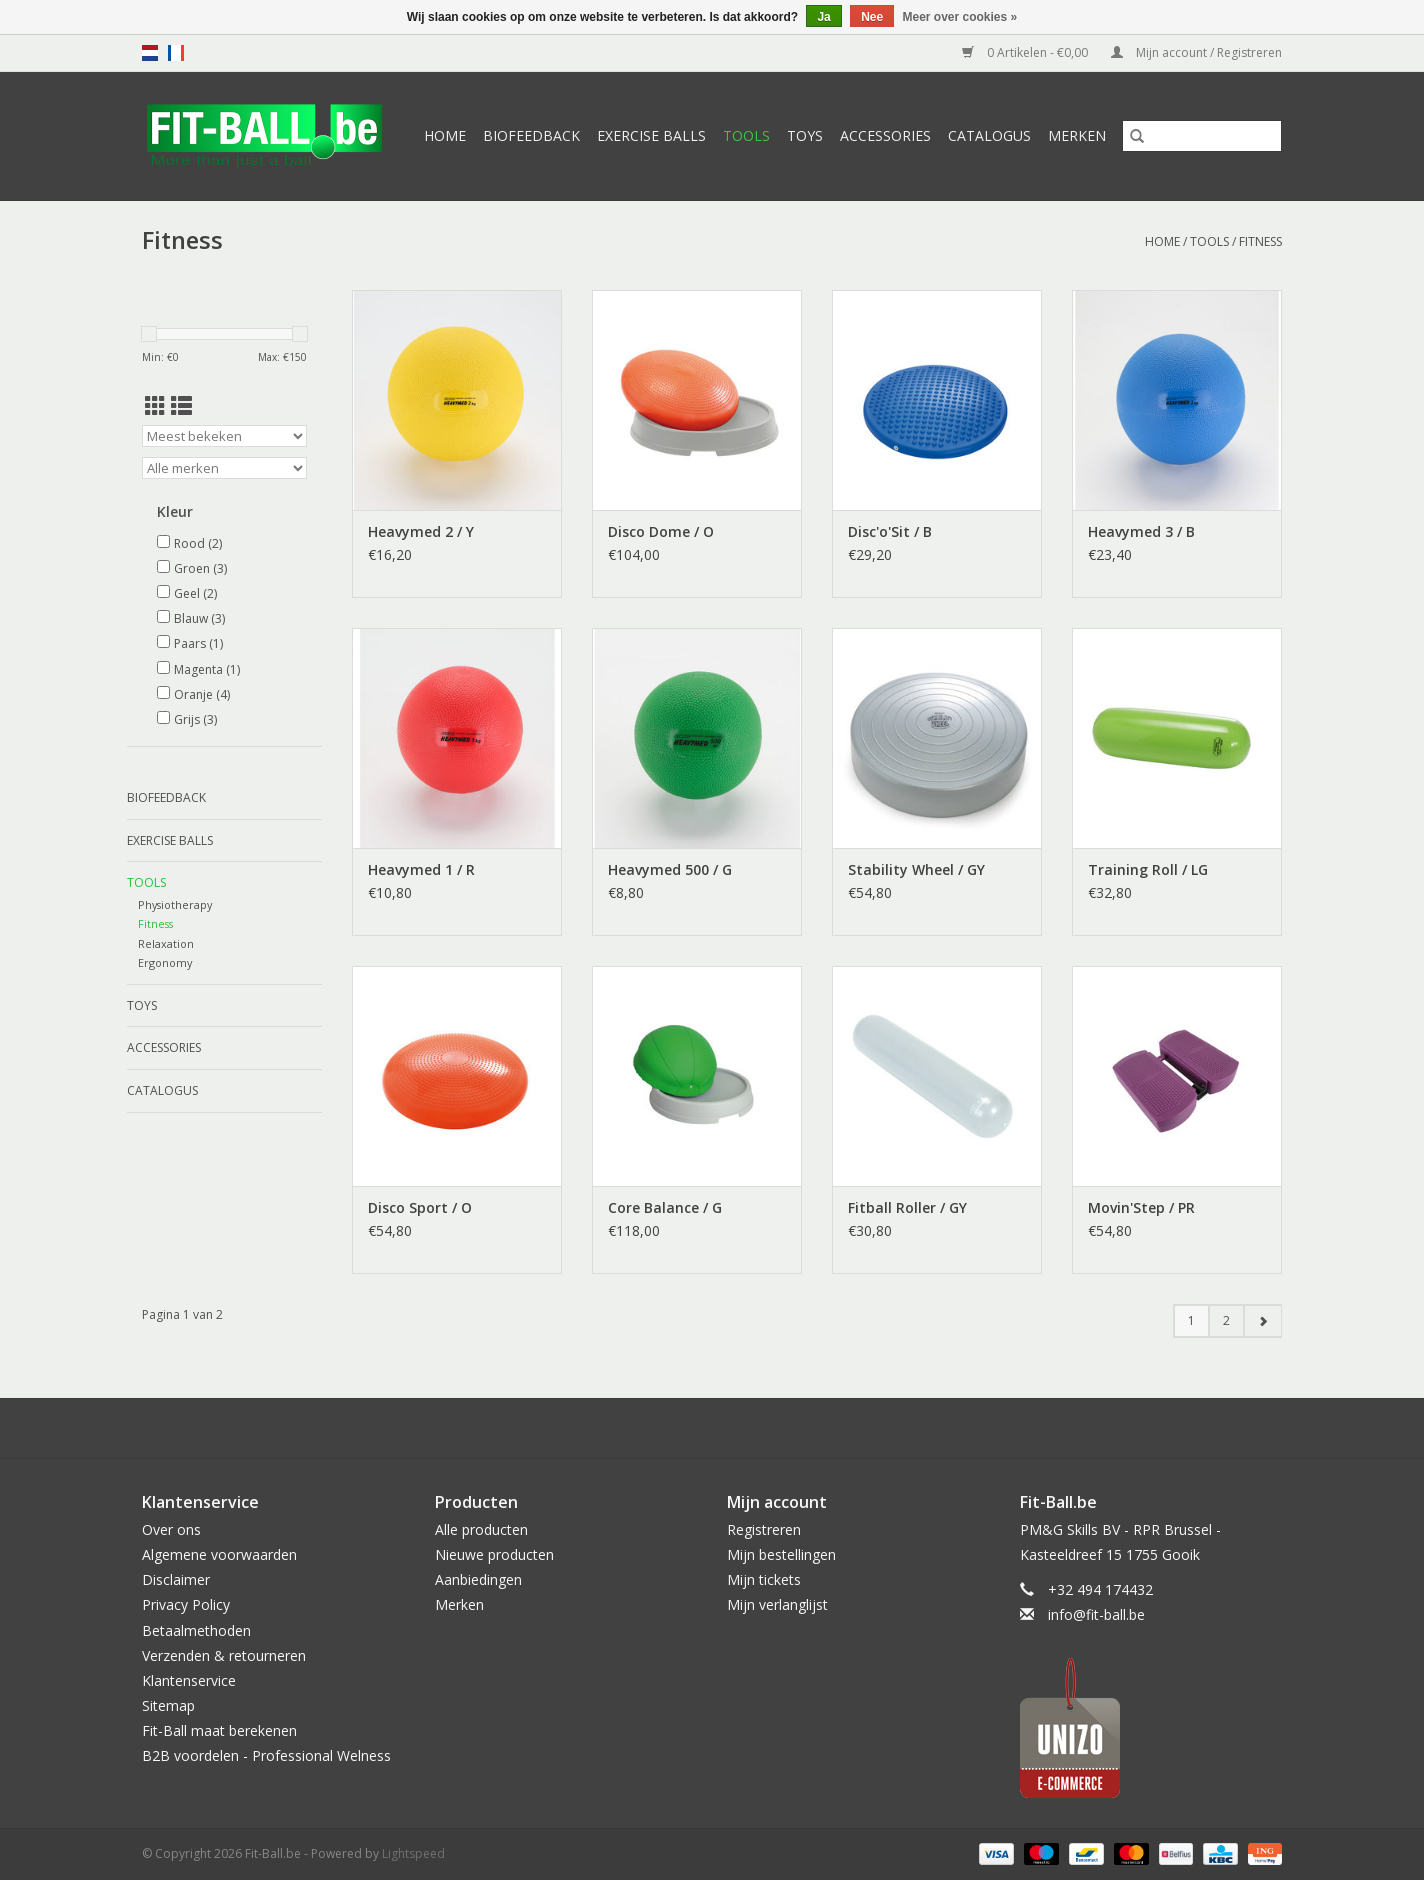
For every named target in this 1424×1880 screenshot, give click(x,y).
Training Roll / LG (1148, 869)
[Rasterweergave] (155, 406)
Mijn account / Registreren (1196, 52)
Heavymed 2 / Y (421, 531)
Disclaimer (176, 1579)
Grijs (195, 719)
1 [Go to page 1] (1191, 1320)
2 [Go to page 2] (1226, 1320)
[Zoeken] (1202, 136)
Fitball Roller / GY (907, 1207)
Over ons (171, 1529)
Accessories (885, 135)
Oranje (202, 694)
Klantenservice (189, 1680)
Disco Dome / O (661, 531)
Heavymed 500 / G (670, 869)
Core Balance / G (665, 1207)
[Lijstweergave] (181, 406)
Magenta (207, 669)
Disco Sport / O (420, 1207)
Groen (200, 568)
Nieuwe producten (494, 1554)
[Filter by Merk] (224, 468)
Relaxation (166, 943)
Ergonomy (165, 962)
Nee (872, 17)
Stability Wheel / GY (916, 869)
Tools (746, 135)
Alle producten (481, 1529)
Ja (823, 17)
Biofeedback (531, 135)
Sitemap (168, 1705)
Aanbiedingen (478, 1579)
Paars (198, 643)
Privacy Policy (186, 1604)
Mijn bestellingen (781, 1554)
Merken (1077, 135)
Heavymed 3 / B (1141, 531)
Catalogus (989, 135)
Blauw (199, 618)
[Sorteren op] (224, 436)
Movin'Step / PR (1141, 1207)
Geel (195, 593)
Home (445, 135)
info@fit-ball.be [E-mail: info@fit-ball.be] (1096, 1614)
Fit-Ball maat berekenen (219, 1730)
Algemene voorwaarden (219, 1554)
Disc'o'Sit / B (890, 531)
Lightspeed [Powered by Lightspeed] (413, 1853)
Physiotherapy (175, 904)
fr (176, 53)
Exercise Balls (651, 135)
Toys (805, 135)
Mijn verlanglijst (777, 1604)
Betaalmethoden (196, 1630)
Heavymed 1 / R (421, 869)
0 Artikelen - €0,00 (1026, 52)
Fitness (1260, 241)
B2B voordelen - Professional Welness (266, 1755)
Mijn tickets (764, 1579)
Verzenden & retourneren (224, 1655)
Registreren (764, 1529)
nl (150, 53)
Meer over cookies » (960, 17)
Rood (198, 543)
